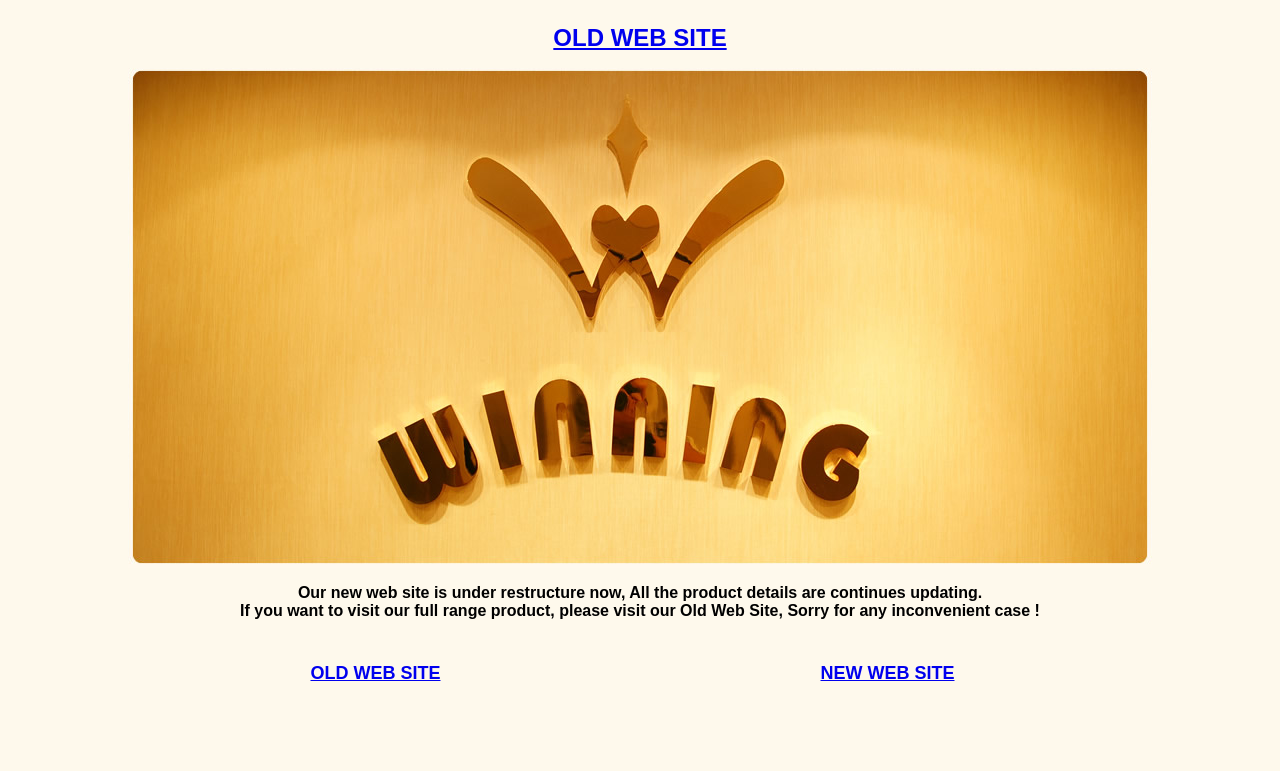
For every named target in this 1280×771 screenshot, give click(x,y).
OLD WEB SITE (639, 37)
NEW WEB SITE (888, 673)
